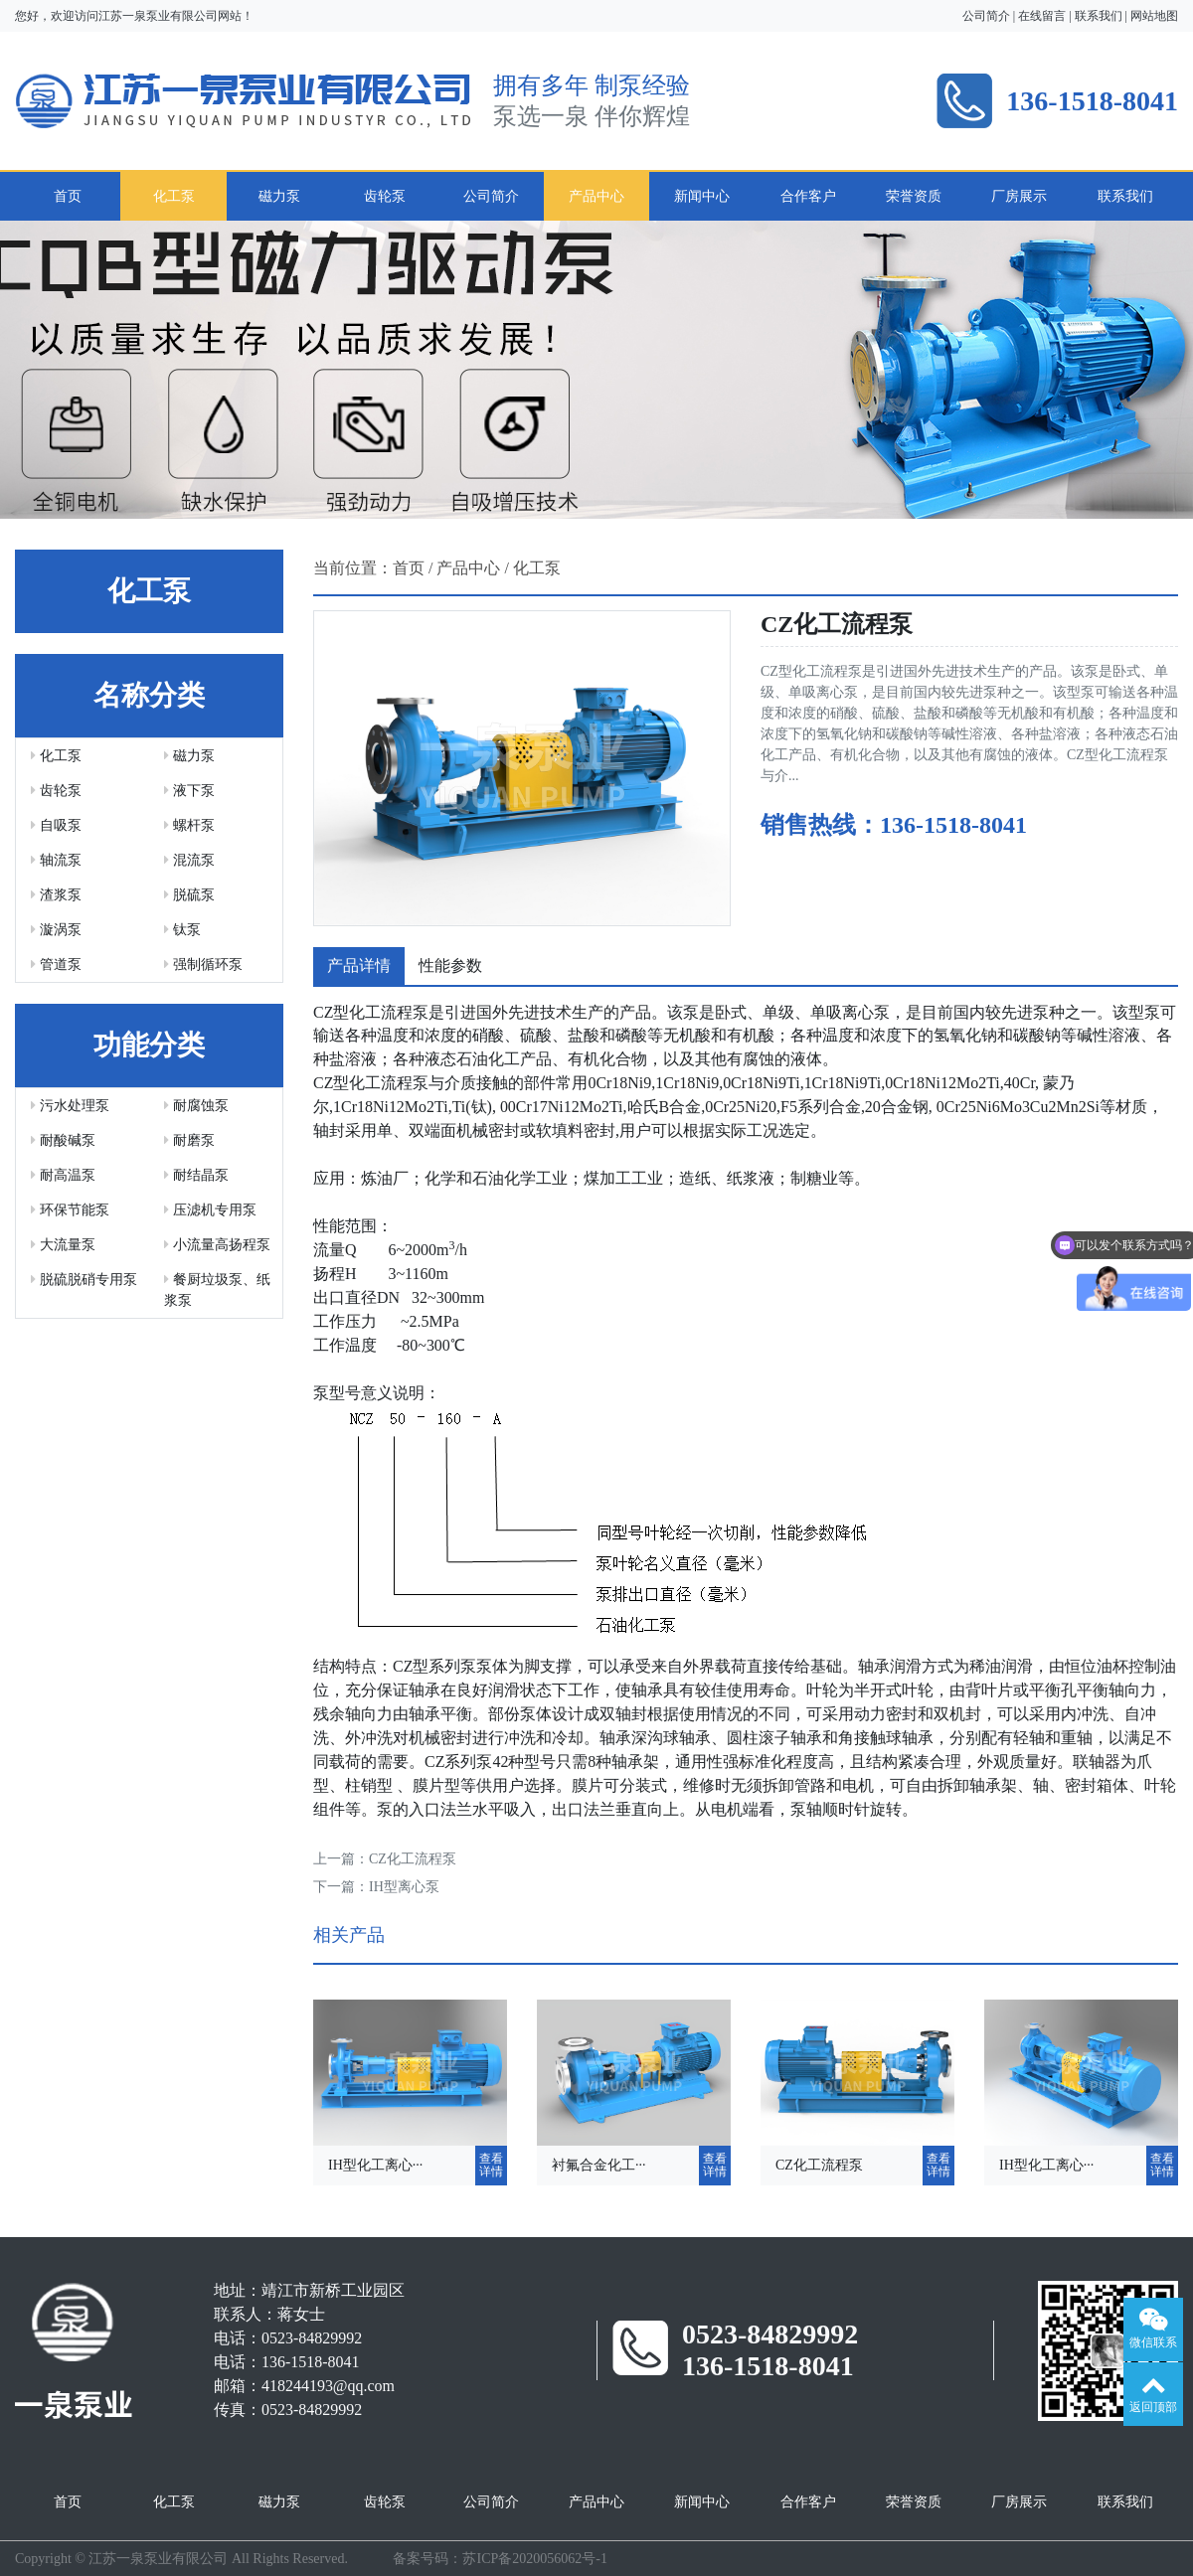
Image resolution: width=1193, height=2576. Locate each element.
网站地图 (1154, 16)
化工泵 (174, 196)
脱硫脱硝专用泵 (84, 1279)
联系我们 (1098, 16)
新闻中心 (702, 196)
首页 (68, 196)
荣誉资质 (913, 196)
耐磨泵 (189, 1140)
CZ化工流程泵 (412, 1859)
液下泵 (189, 790)
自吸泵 (56, 825)
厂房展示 (1019, 196)
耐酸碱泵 (63, 1140)
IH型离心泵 (404, 1886)
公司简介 (986, 16)
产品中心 (596, 196)
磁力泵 (279, 196)
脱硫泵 (189, 894)
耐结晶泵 (196, 1175)
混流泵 (189, 860)
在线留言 (1042, 16)
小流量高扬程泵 (217, 1244)
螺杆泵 (189, 825)
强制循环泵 (203, 964)
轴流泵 (56, 860)
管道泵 (56, 964)
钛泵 (182, 929)
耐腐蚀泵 (196, 1105)
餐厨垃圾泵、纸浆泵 (217, 1290)
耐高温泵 (63, 1175)
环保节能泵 (70, 1210)
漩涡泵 (56, 929)
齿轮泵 (385, 196)
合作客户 (808, 196)
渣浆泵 (56, 894)
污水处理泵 (70, 1105)
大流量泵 (63, 1244)
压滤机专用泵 (210, 1210)
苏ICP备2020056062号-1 (534, 2558)
